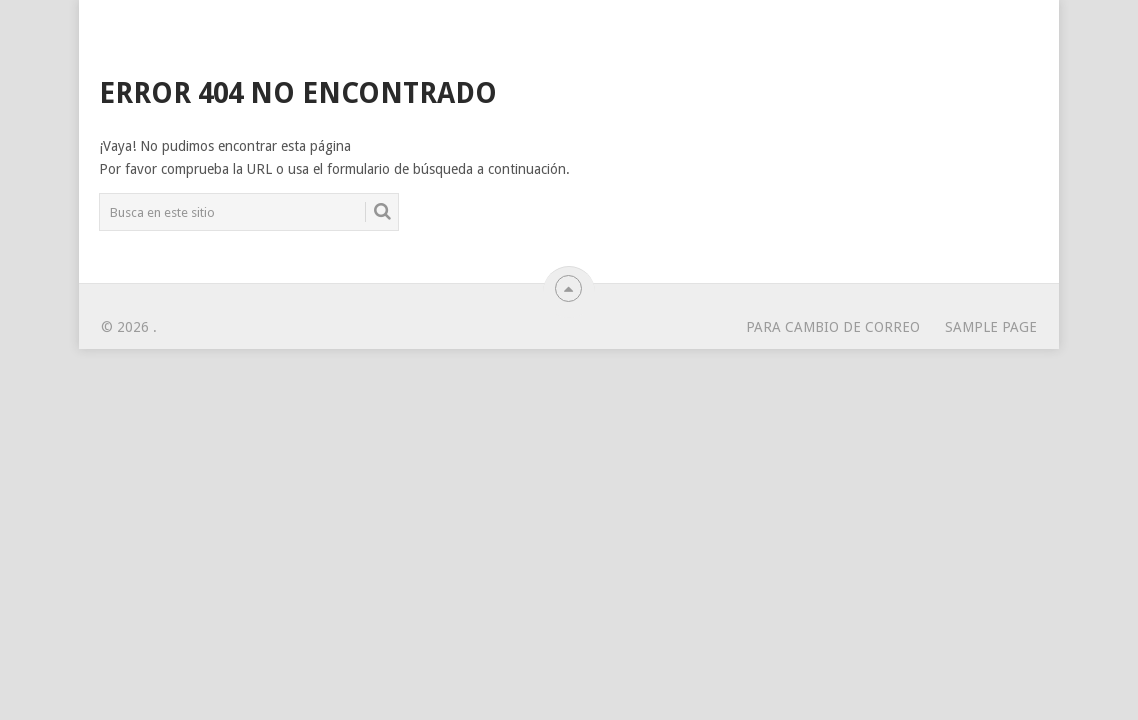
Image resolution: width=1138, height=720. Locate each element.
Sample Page (991, 327)
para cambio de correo (833, 327)
